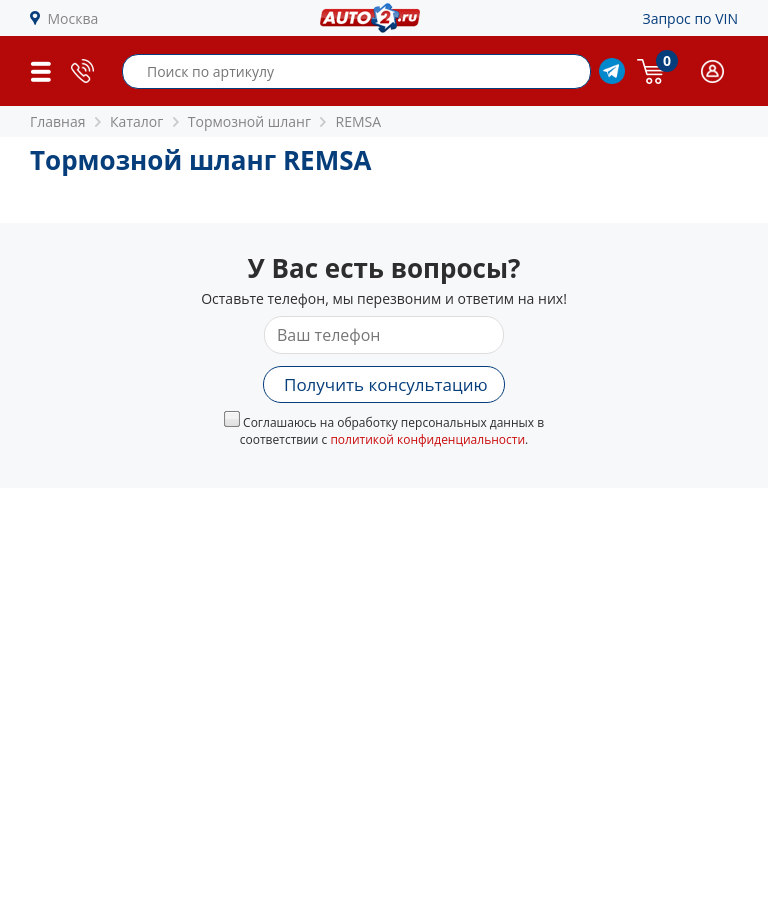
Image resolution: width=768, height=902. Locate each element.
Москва (73, 18)
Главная (58, 121)
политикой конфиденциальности (427, 439)
